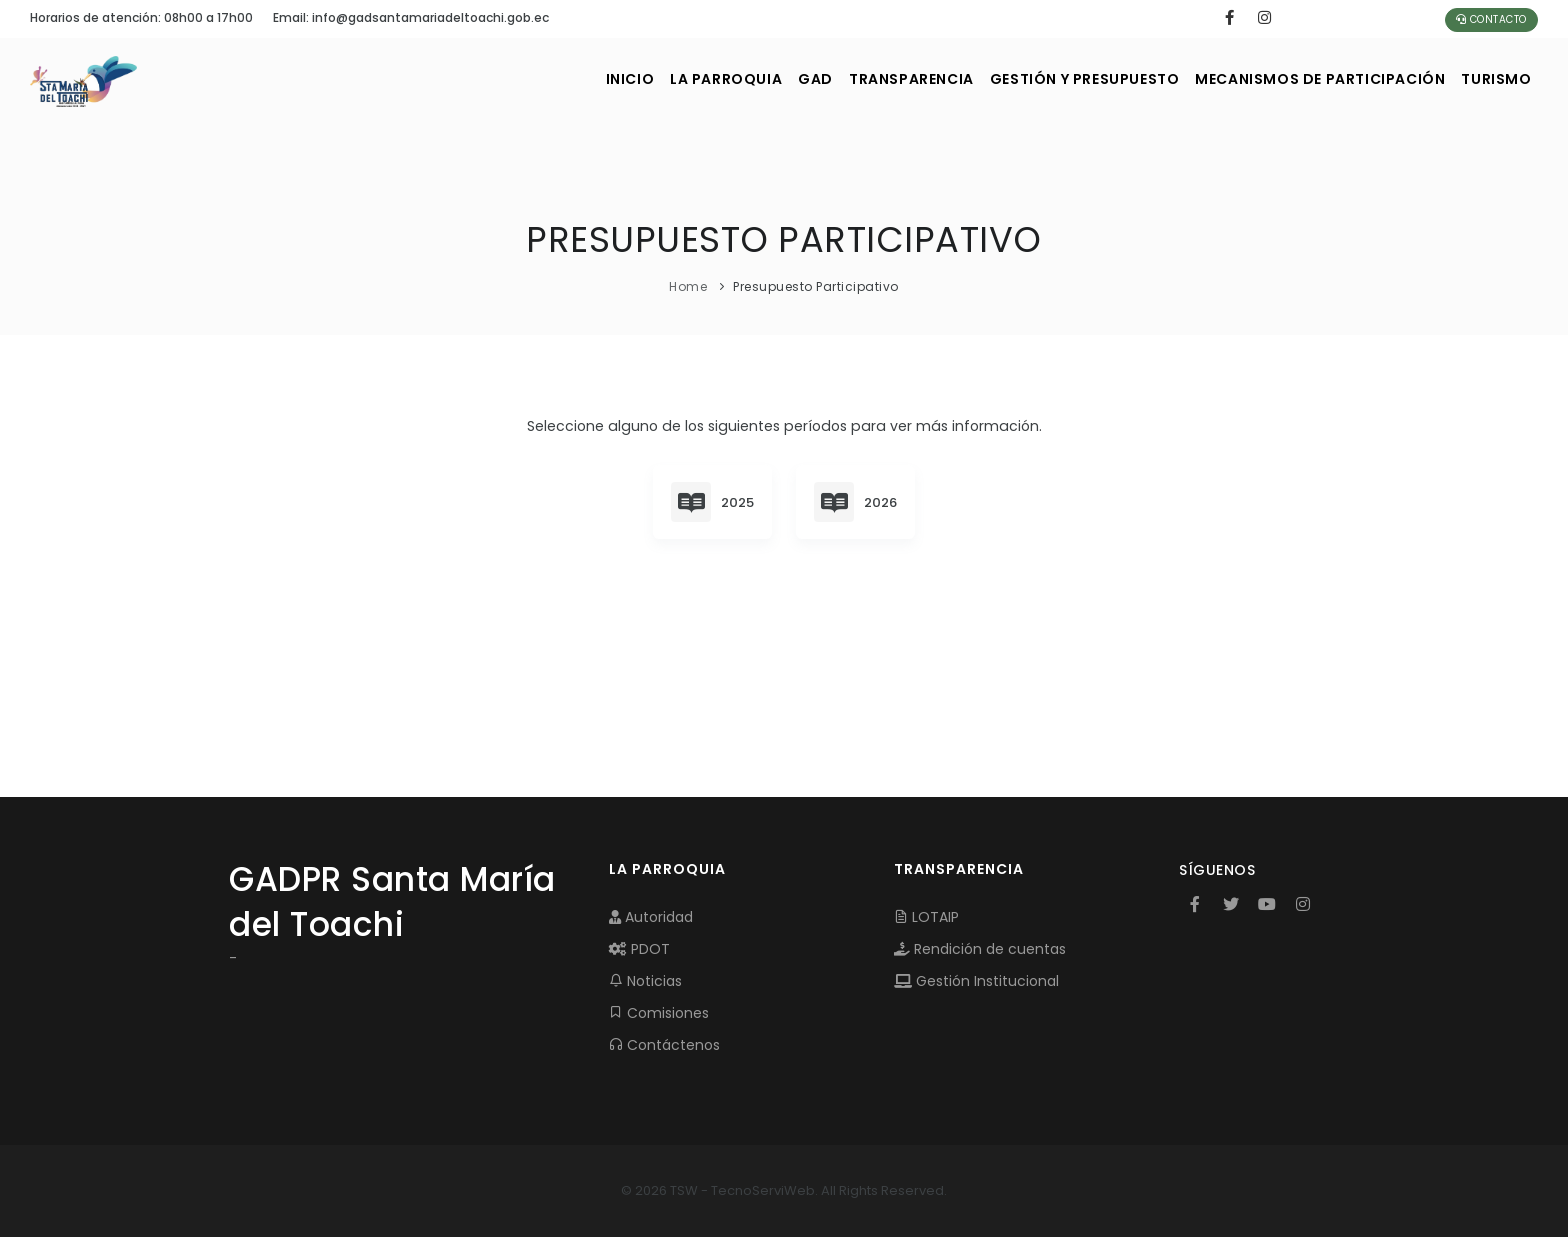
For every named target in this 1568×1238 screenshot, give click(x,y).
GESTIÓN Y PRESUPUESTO (1051, 79)
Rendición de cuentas (980, 950)
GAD (753, 79)
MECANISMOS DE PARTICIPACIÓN (1301, 79)
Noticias (645, 982)
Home (688, 286)
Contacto (1491, 19)
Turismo (1491, 79)
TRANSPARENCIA (863, 79)
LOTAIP (926, 918)
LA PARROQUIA (650, 79)
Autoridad (651, 918)
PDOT (639, 950)
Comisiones (659, 1014)
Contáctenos (664, 1046)
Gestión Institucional (976, 982)
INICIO (540, 79)
